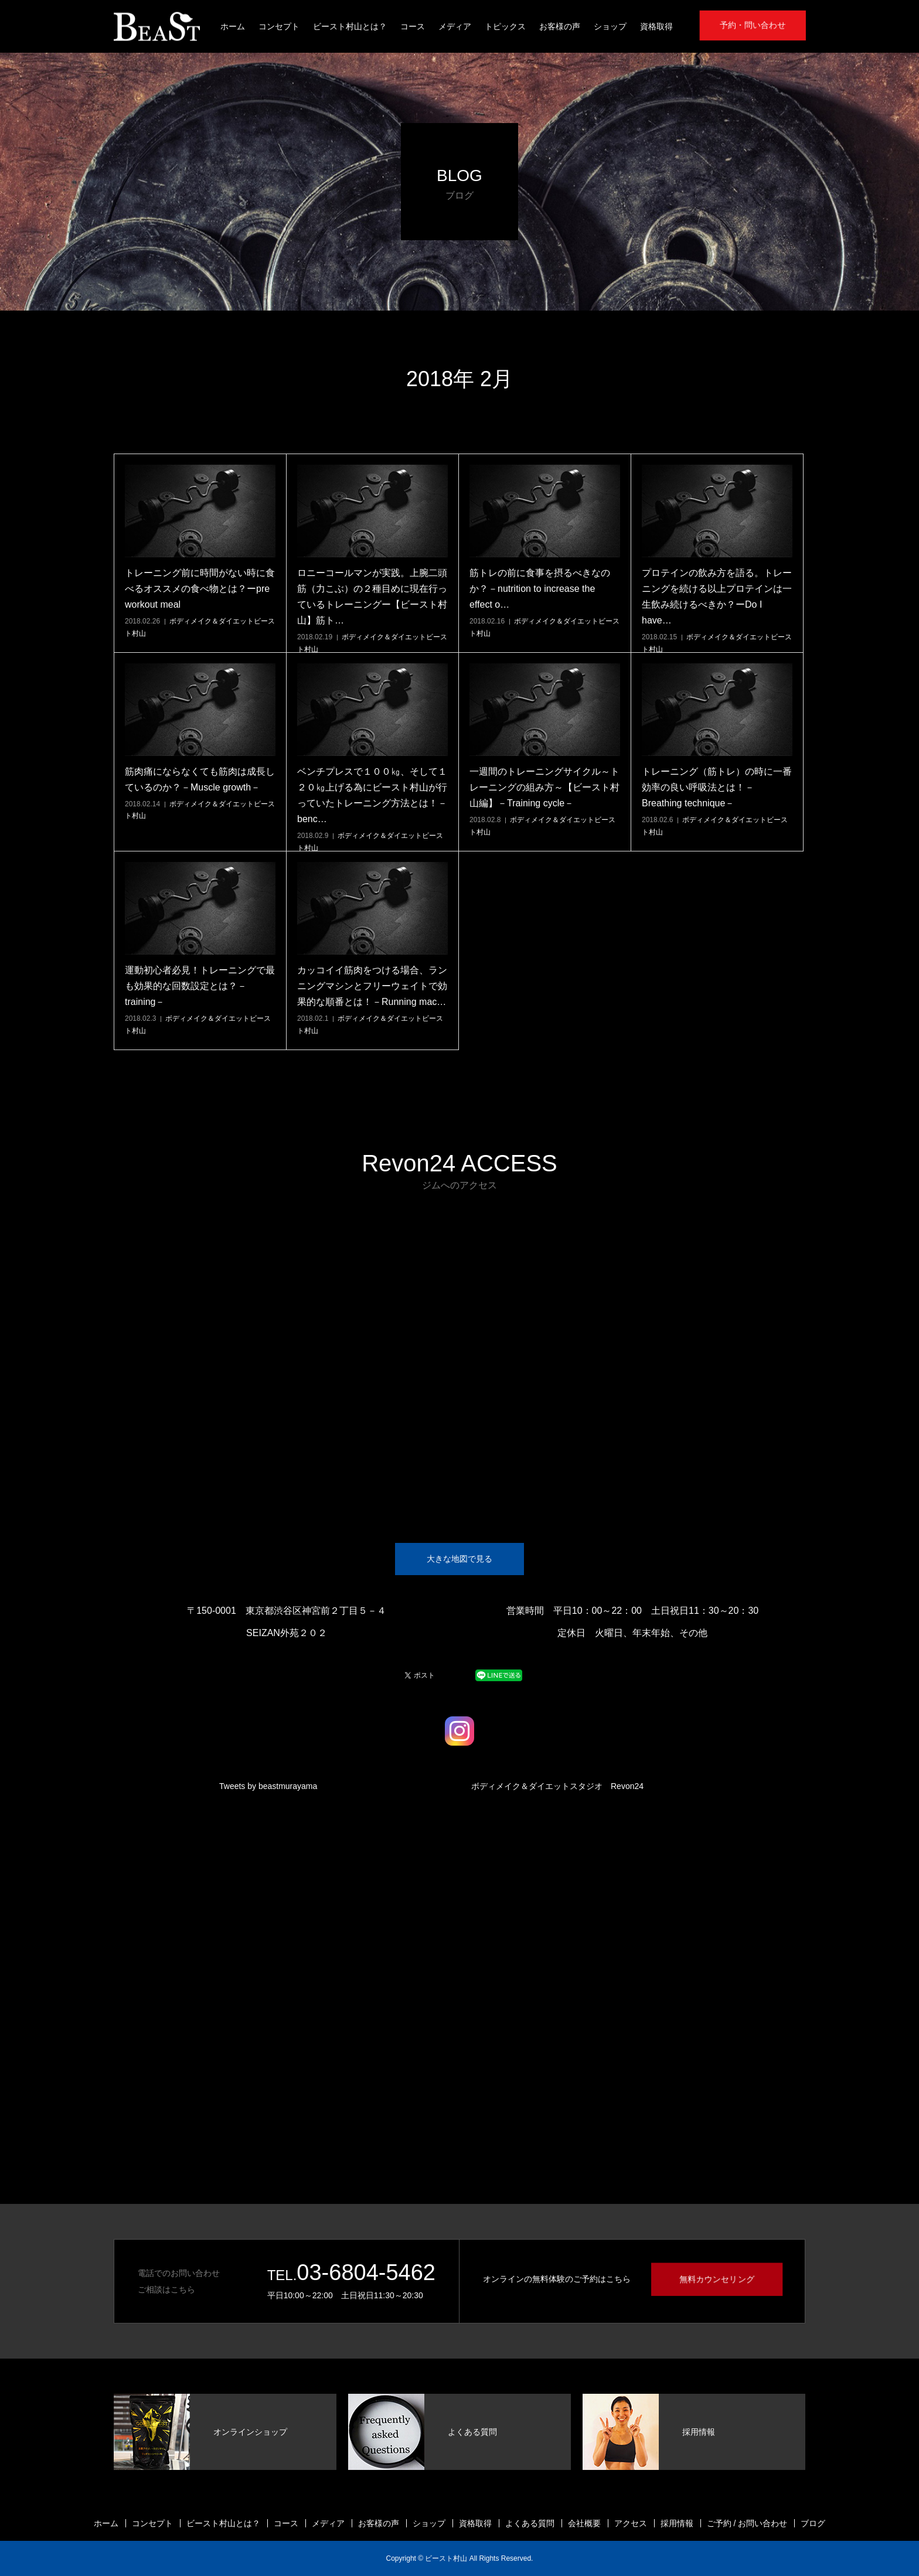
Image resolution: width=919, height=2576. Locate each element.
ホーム (232, 26)
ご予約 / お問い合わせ (747, 2523)
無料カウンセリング (717, 2279)
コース (412, 26)
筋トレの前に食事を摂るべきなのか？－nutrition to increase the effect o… (539, 588)
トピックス (505, 26)
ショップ (610, 26)
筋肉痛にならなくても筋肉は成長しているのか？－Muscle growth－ (200, 779)
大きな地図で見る (459, 1558)
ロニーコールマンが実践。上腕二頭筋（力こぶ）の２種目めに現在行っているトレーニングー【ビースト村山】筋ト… (372, 597)
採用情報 (677, 2523)
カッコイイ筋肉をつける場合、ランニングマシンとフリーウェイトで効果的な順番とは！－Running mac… (372, 986)
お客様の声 (559, 26)
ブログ (813, 2523)
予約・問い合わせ (752, 25)
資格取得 (656, 26)
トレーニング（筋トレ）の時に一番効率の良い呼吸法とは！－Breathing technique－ (717, 787)
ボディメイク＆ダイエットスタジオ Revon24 (557, 1786)
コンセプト (278, 26)
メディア (454, 26)
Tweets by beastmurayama (268, 1786)
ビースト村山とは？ (350, 26)
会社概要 (584, 2523)
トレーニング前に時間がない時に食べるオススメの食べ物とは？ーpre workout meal (200, 588)
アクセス (630, 2523)
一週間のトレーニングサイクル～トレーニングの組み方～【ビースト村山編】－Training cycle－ (544, 787)
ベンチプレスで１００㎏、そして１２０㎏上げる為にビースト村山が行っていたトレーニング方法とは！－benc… (372, 795)
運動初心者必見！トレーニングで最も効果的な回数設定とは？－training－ (200, 986)
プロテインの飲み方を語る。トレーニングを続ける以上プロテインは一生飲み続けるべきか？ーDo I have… (717, 597)
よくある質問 (529, 2523)
